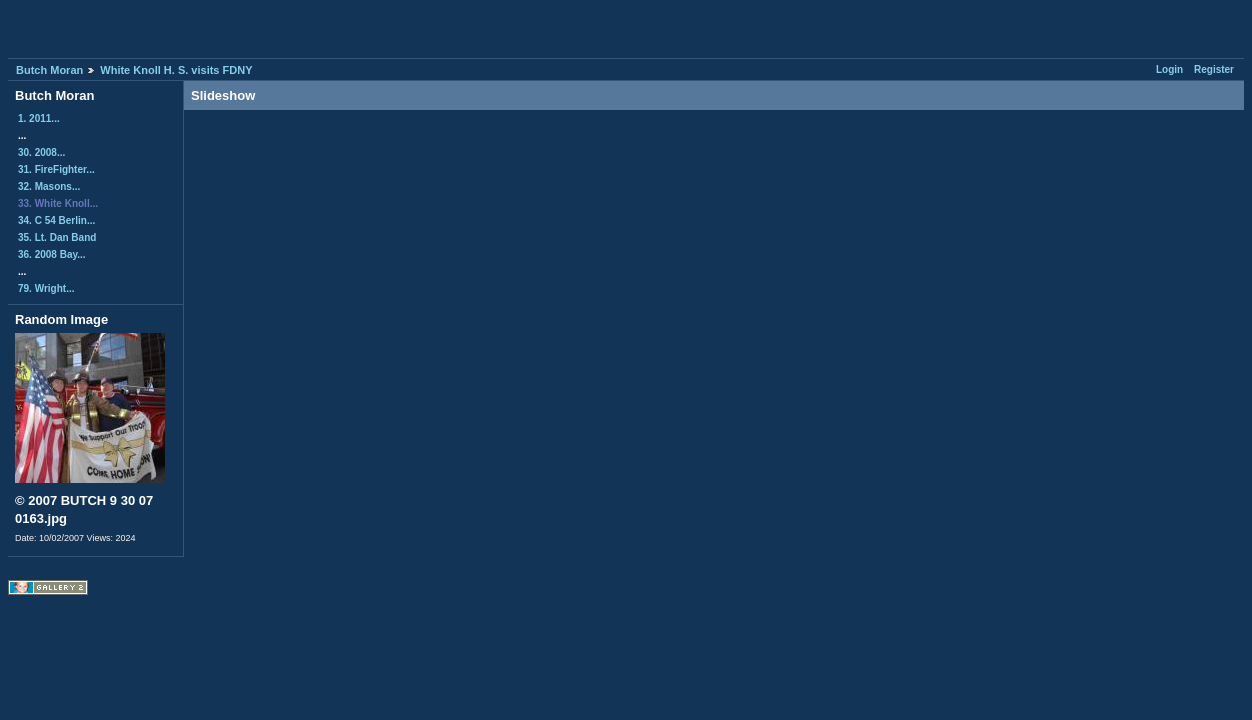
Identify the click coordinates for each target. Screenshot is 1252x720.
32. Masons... (49, 186)
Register (1214, 69)
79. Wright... (46, 288)
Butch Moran (49, 70)
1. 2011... (39, 118)
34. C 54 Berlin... (56, 220)
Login (1169, 69)
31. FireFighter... (56, 169)
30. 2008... (41, 152)
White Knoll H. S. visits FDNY (176, 70)
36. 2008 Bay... (52, 254)
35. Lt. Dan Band (57, 237)
